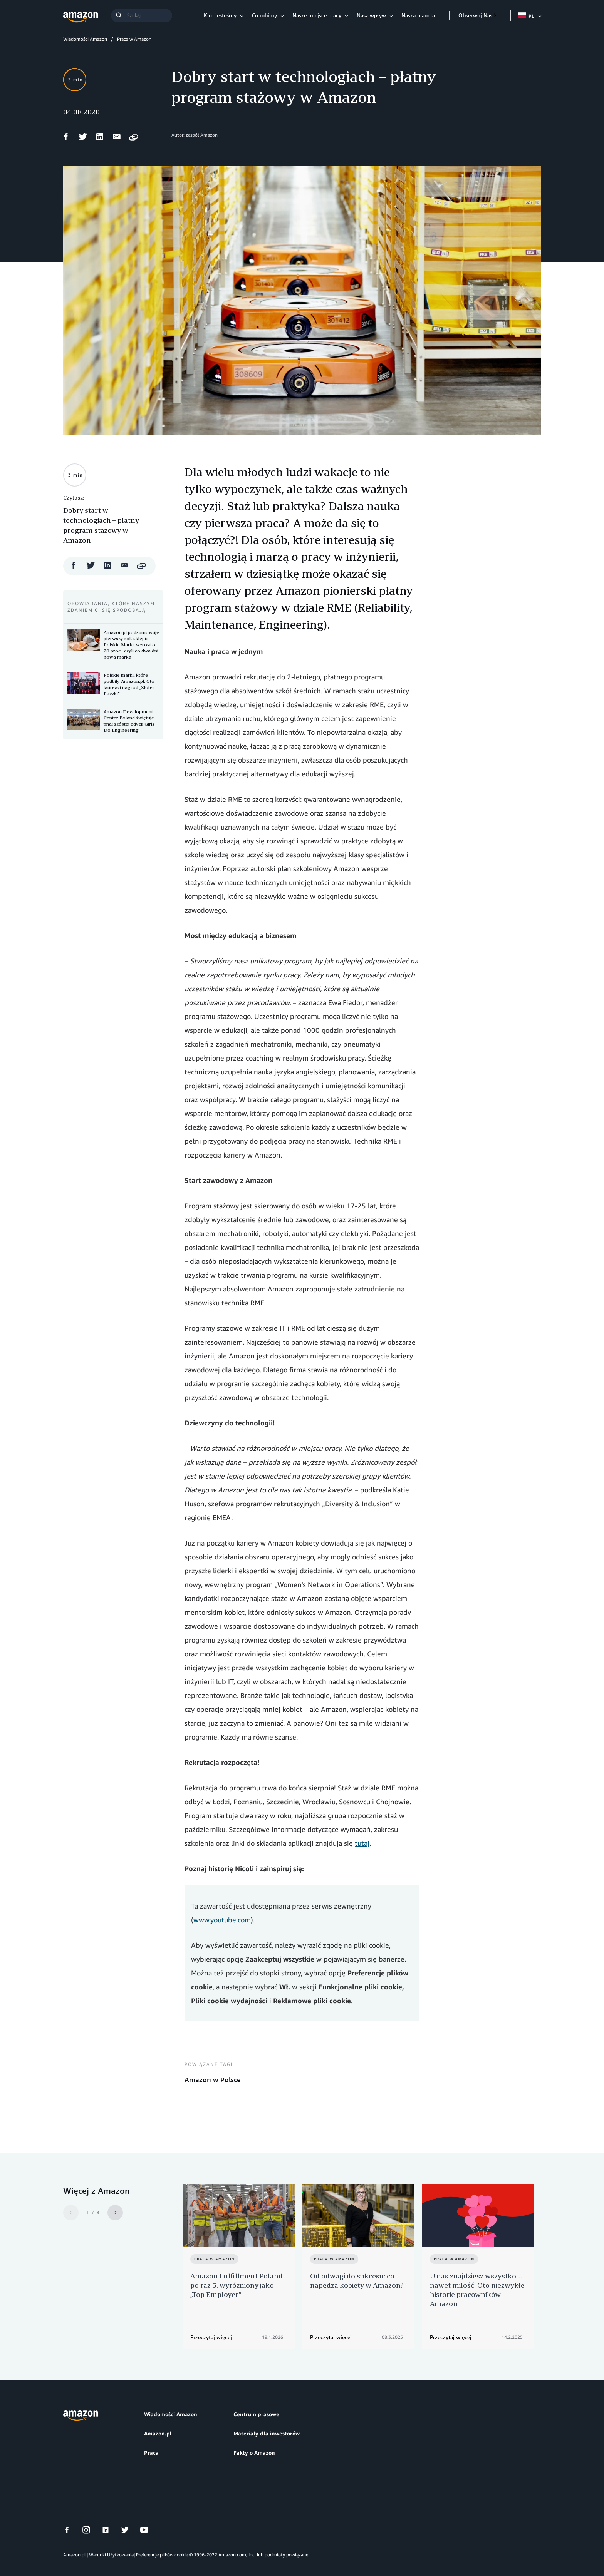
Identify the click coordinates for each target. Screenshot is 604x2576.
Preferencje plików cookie (162, 2541)
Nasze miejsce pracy (316, 15)
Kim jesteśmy (220, 15)
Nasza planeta (418, 15)
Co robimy (264, 15)
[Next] (115, 2212)
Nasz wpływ (371, 15)
